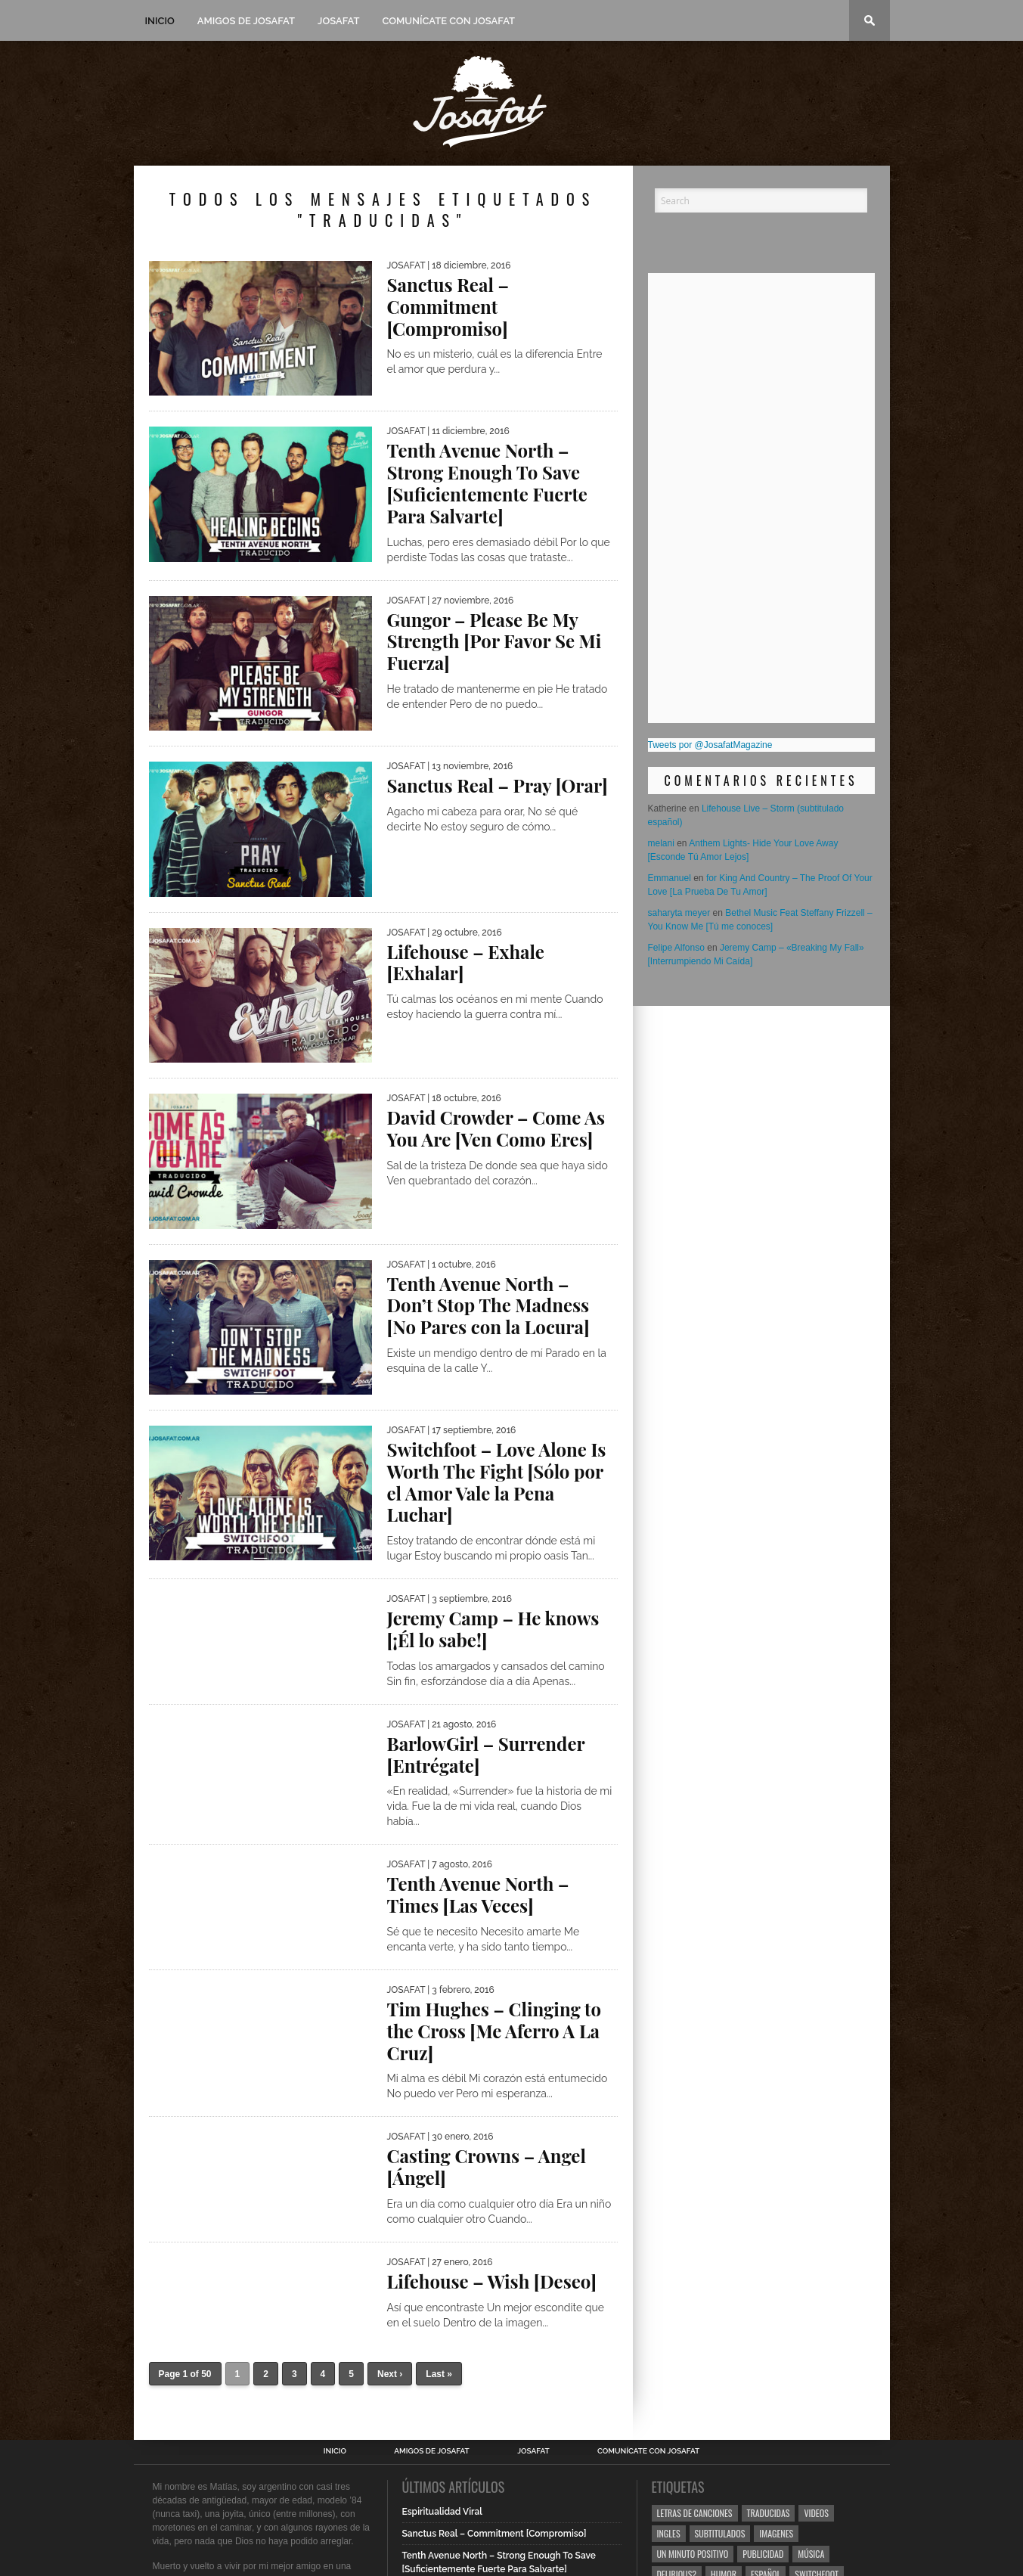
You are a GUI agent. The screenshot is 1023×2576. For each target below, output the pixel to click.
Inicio (160, 20)
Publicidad (762, 2553)
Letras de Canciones (695, 2512)
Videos (816, 2512)
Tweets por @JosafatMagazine (710, 745)
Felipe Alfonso (676, 947)
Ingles (668, 2533)
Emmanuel (669, 878)
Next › (389, 2374)
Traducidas (768, 2512)
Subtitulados (720, 2533)
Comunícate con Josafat (448, 20)
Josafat (338, 20)
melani (661, 843)
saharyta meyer (679, 913)
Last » (439, 2374)
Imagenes (776, 2533)
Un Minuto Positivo (693, 2553)
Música (811, 2553)
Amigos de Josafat (246, 20)
